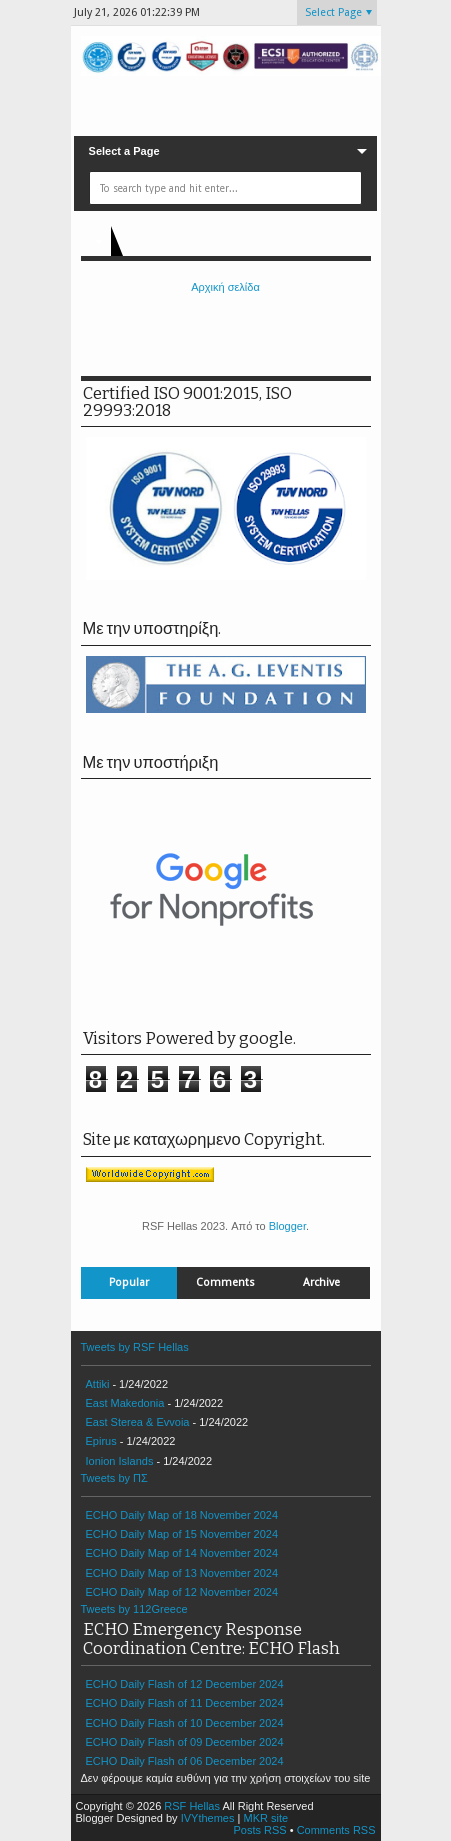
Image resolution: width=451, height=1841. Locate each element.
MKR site (265, 1818)
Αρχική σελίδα (225, 287)
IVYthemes (208, 1818)
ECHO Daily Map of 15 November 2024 (182, 1534)
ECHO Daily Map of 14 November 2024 (182, 1553)
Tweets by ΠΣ (114, 1478)
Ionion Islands (120, 1461)
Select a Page (124, 151)
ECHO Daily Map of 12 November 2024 (182, 1592)
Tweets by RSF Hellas (135, 1347)
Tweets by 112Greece (134, 1609)
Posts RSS (259, 1830)
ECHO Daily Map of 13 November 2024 (182, 1573)
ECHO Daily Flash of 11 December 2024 (185, 1703)
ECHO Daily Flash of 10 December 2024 (185, 1723)
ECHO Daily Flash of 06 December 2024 (185, 1761)
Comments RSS (336, 1830)
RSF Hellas (192, 1806)
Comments (225, 1282)
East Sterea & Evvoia (138, 1422)
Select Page (333, 12)
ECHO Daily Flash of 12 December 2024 (185, 1684)
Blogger (287, 1226)
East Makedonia (125, 1403)
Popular (129, 1282)
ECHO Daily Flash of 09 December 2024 (185, 1742)
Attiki (98, 1384)
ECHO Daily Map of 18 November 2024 (182, 1515)
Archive (321, 1282)
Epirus (101, 1441)
